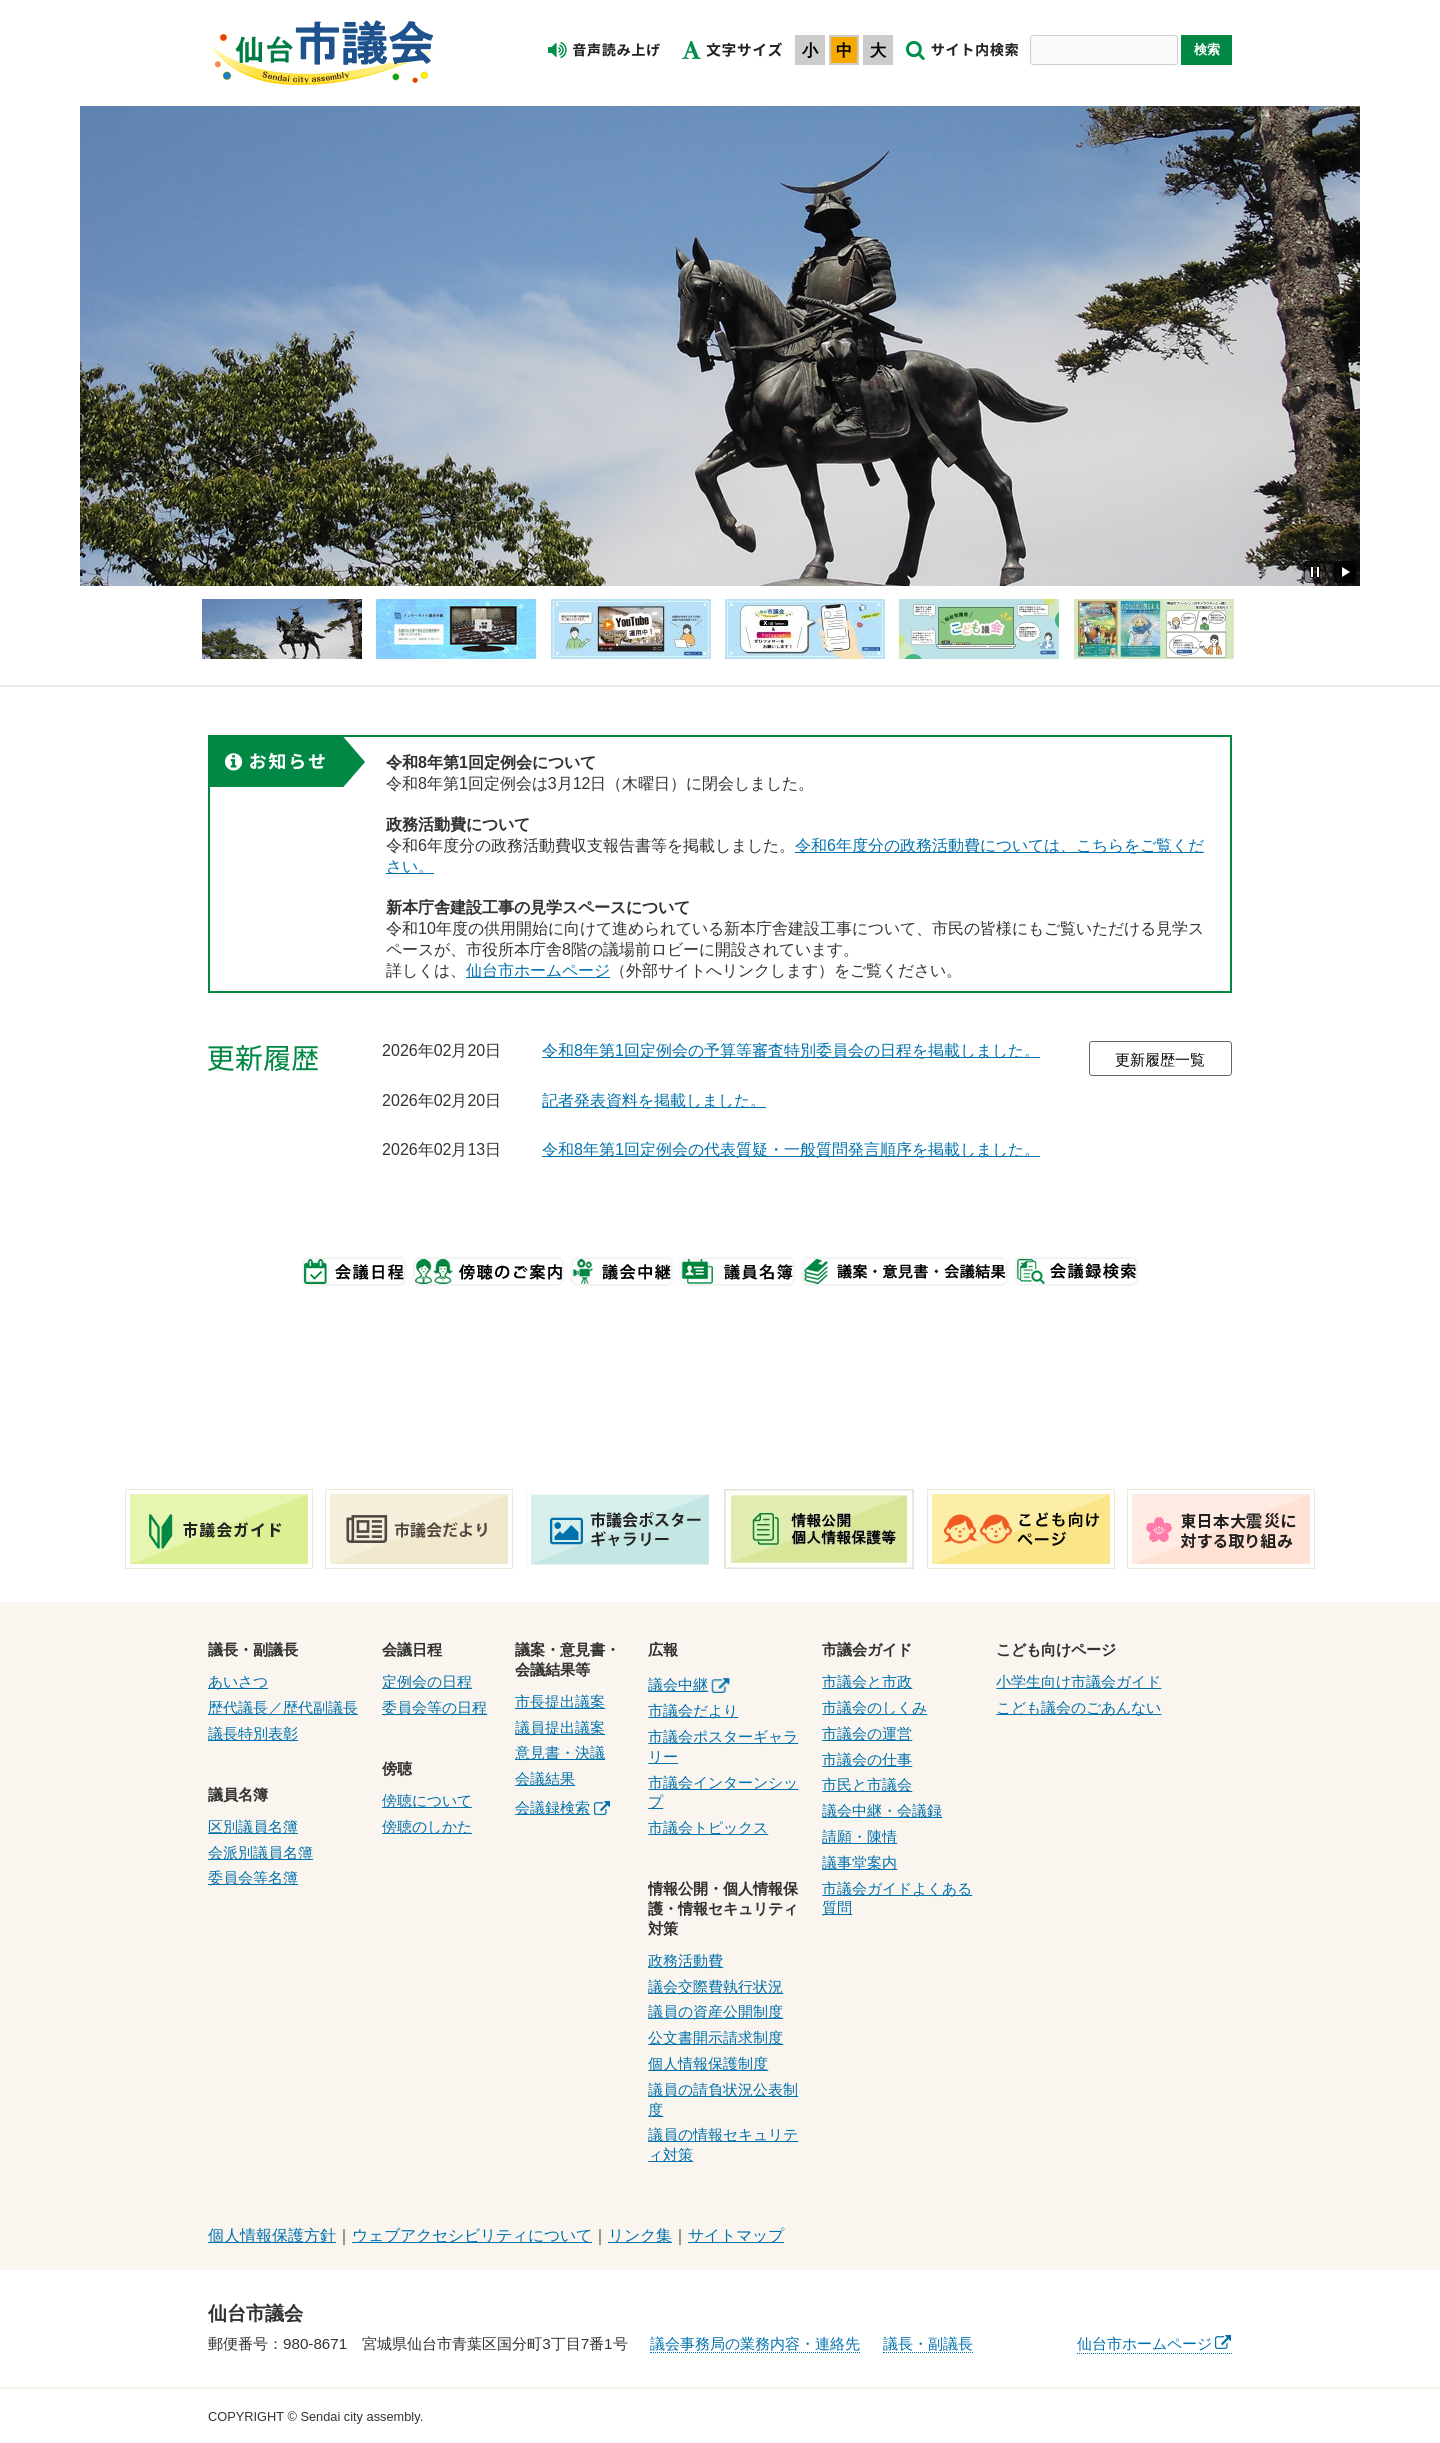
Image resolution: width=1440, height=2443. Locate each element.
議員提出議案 (560, 1727)
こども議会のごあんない (1078, 1707)
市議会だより (693, 1710)
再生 (1345, 572)
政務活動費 (685, 1960)
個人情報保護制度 (708, 2063)
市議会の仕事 (867, 1759)
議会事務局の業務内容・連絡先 (755, 2343)
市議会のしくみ (874, 1707)
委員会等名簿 (253, 1877)
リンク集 (640, 2235)
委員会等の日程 (434, 1707)
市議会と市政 (867, 1681)
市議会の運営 (867, 1733)
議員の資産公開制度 (715, 2011)
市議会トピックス (708, 1827)
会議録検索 (563, 1807)
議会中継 (688, 1684)
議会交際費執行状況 (715, 1986)
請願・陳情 (859, 1836)
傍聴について (427, 1800)
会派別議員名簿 (260, 1852)
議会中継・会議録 (882, 1810)
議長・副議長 (928, 2343)
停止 (1315, 572)
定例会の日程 (427, 1681)
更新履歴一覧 (1160, 1059)
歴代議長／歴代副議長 (283, 1707)
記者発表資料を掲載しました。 (654, 1100)
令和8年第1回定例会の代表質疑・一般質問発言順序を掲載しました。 (791, 1149)
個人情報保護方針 (272, 2235)
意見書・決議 (560, 1752)
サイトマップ (736, 2235)
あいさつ (238, 1681)
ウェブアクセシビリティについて (472, 2235)
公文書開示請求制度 (715, 2037)
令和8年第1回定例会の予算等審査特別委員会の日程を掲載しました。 (791, 1050)
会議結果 (545, 1778)
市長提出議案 (560, 1701)
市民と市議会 (867, 1784)
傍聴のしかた (427, 1826)
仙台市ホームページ (538, 970)
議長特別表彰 (253, 1733)
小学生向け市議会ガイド (1078, 1681)
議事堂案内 (859, 1862)
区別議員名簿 (253, 1826)
